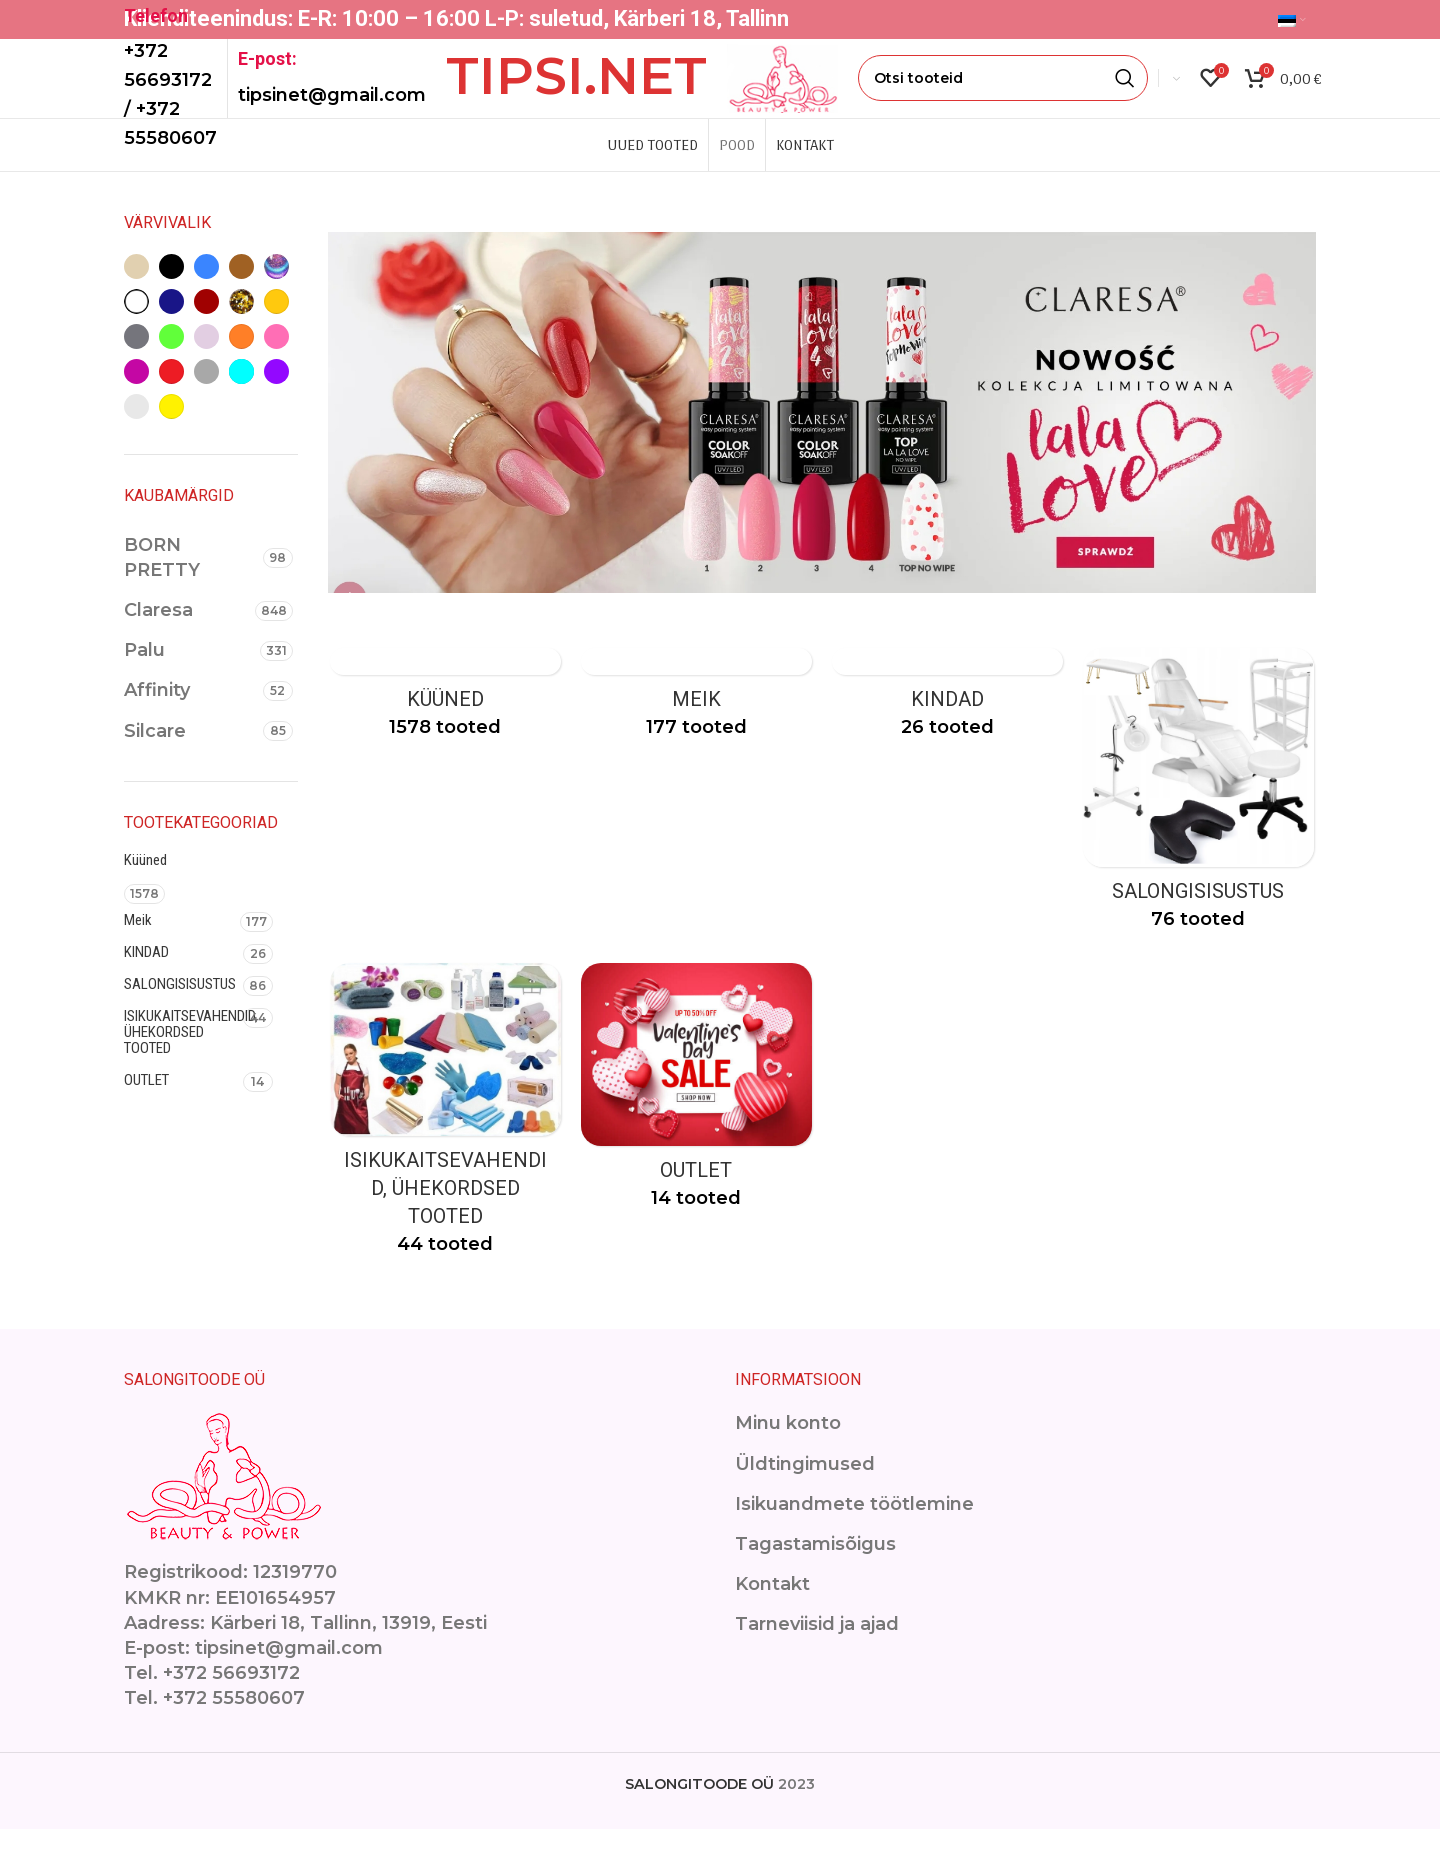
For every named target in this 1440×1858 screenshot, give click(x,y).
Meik (138, 947)
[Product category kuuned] (444, 727)
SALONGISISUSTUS (180, 1011)
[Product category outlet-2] (696, 1122)
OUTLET (146, 1107)
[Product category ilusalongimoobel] (1200, 823)
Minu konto (788, 1452)
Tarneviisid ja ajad (817, 1653)
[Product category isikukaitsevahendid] (444, 1145)
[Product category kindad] (948, 727)
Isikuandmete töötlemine (854, 1533)
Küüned (145, 887)
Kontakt (772, 1613)
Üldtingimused (805, 1493)
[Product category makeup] (696, 727)
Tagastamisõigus (815, 1573)
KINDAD (146, 979)
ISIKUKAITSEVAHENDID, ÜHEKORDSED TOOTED (183, 1059)
